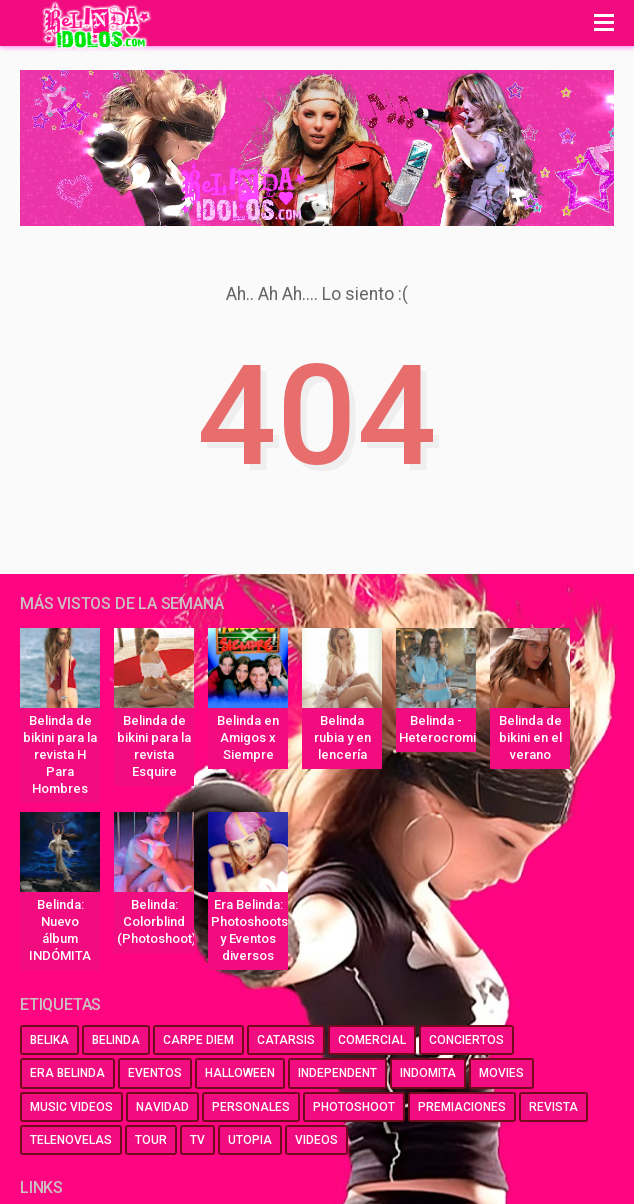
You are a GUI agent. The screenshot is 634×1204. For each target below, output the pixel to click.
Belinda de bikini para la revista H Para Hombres (60, 754)
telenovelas (71, 1140)
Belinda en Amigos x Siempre (248, 737)
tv (197, 1140)
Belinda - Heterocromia (437, 729)
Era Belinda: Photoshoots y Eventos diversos (249, 930)
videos (316, 1140)
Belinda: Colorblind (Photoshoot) (155, 921)
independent (337, 1073)
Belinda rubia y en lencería (342, 737)
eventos (155, 1073)
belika (49, 1040)
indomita (428, 1073)
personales (251, 1107)
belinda (116, 1040)
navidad (162, 1107)
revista (553, 1107)
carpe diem (198, 1040)
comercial (372, 1040)
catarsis (286, 1040)
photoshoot (354, 1107)
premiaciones (462, 1107)
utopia (250, 1140)
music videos (71, 1107)
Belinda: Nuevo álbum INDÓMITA (60, 930)
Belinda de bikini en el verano (530, 737)
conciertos (466, 1040)
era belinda (67, 1073)
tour (151, 1140)
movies (501, 1073)
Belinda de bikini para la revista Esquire (154, 746)
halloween (240, 1073)
